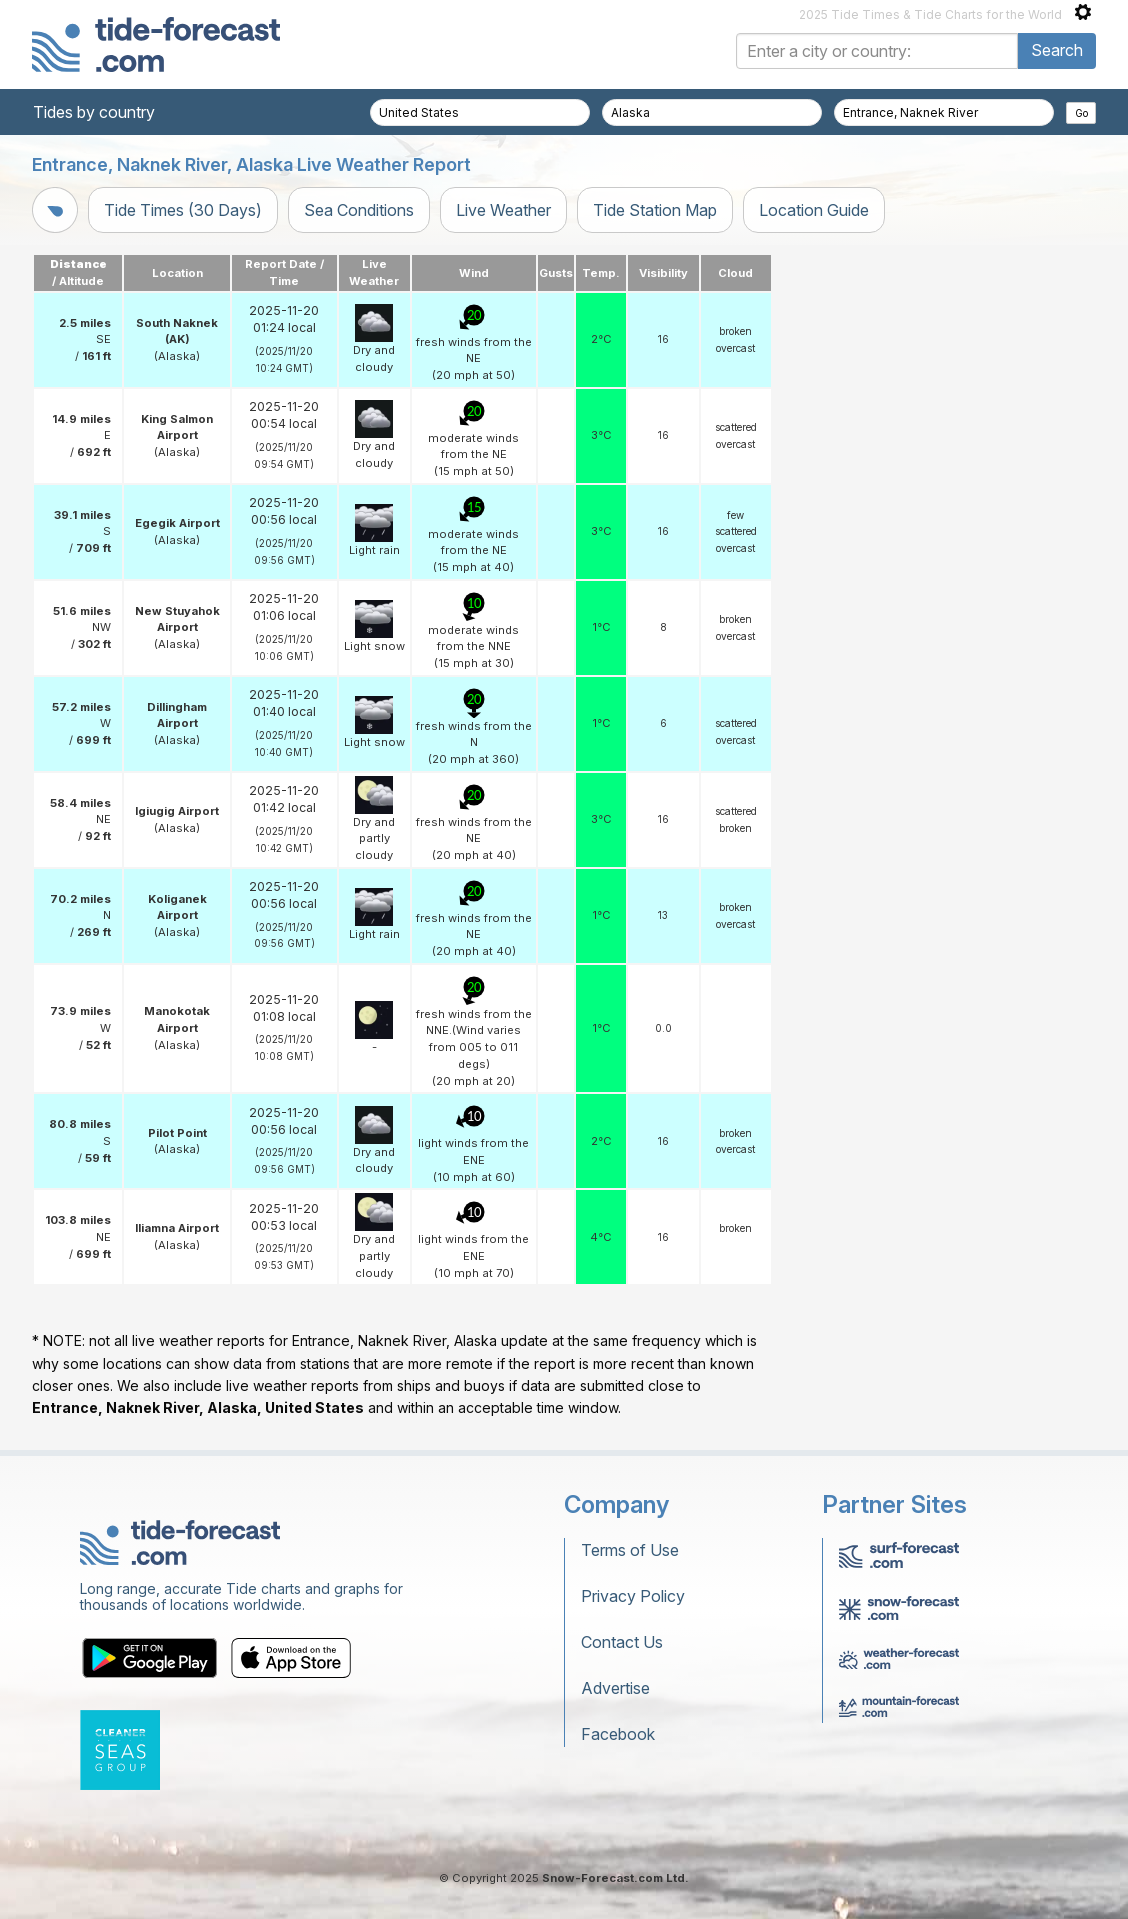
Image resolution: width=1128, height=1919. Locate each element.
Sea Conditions (359, 210)
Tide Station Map (655, 210)
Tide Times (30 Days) (183, 210)
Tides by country (94, 112)
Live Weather (503, 210)
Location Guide (814, 210)
